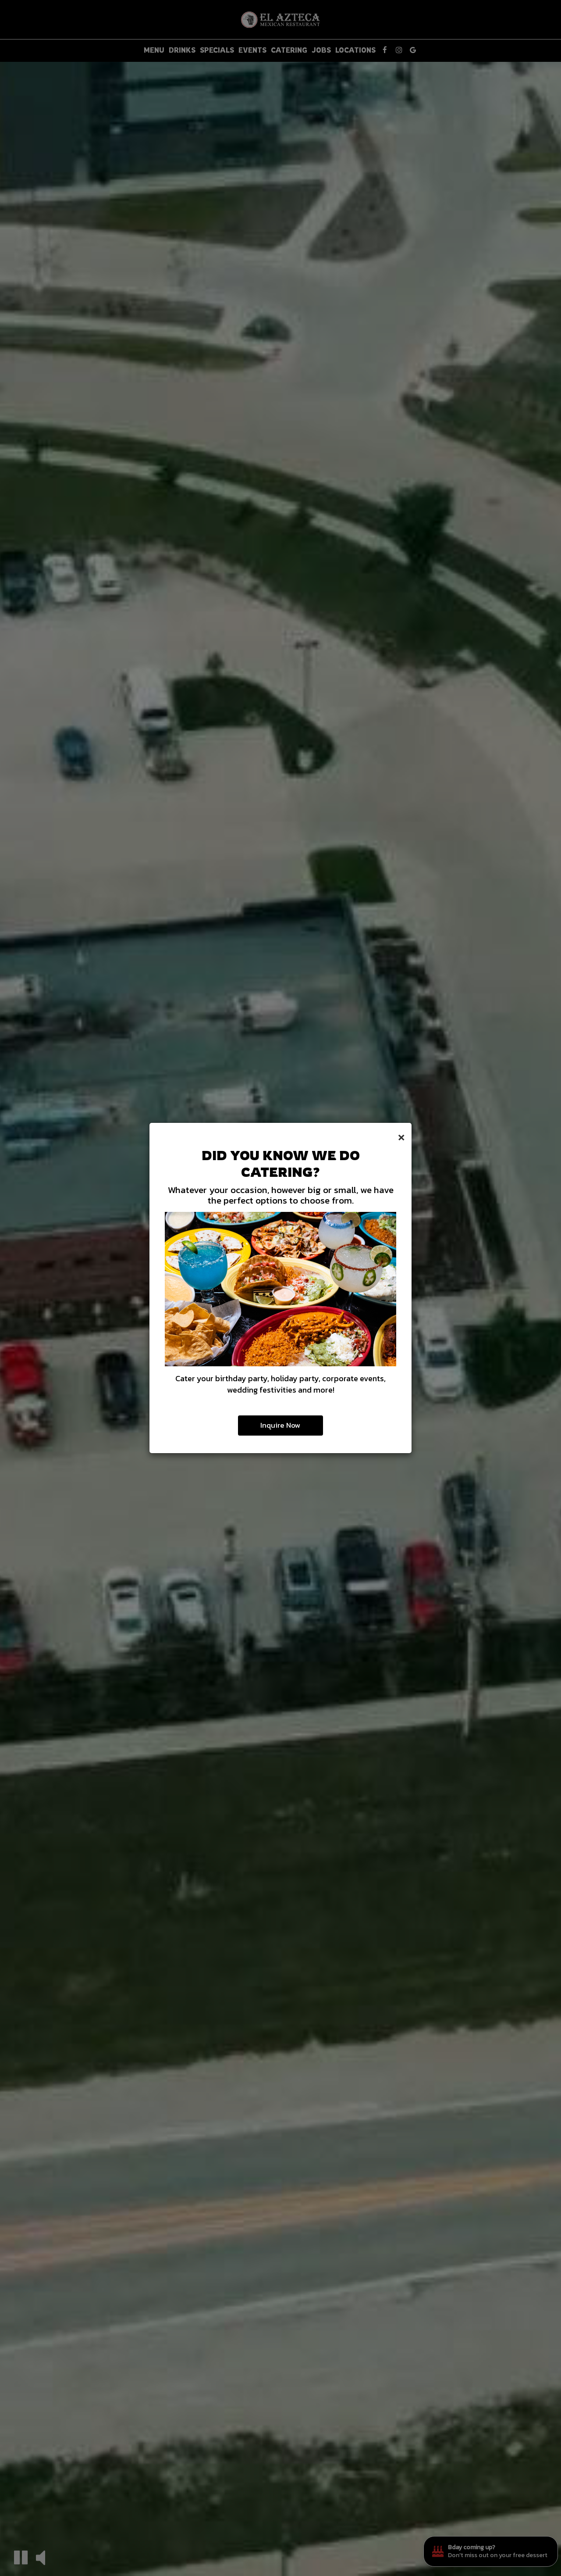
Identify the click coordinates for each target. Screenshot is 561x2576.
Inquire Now (280, 1425)
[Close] (401, 1136)
